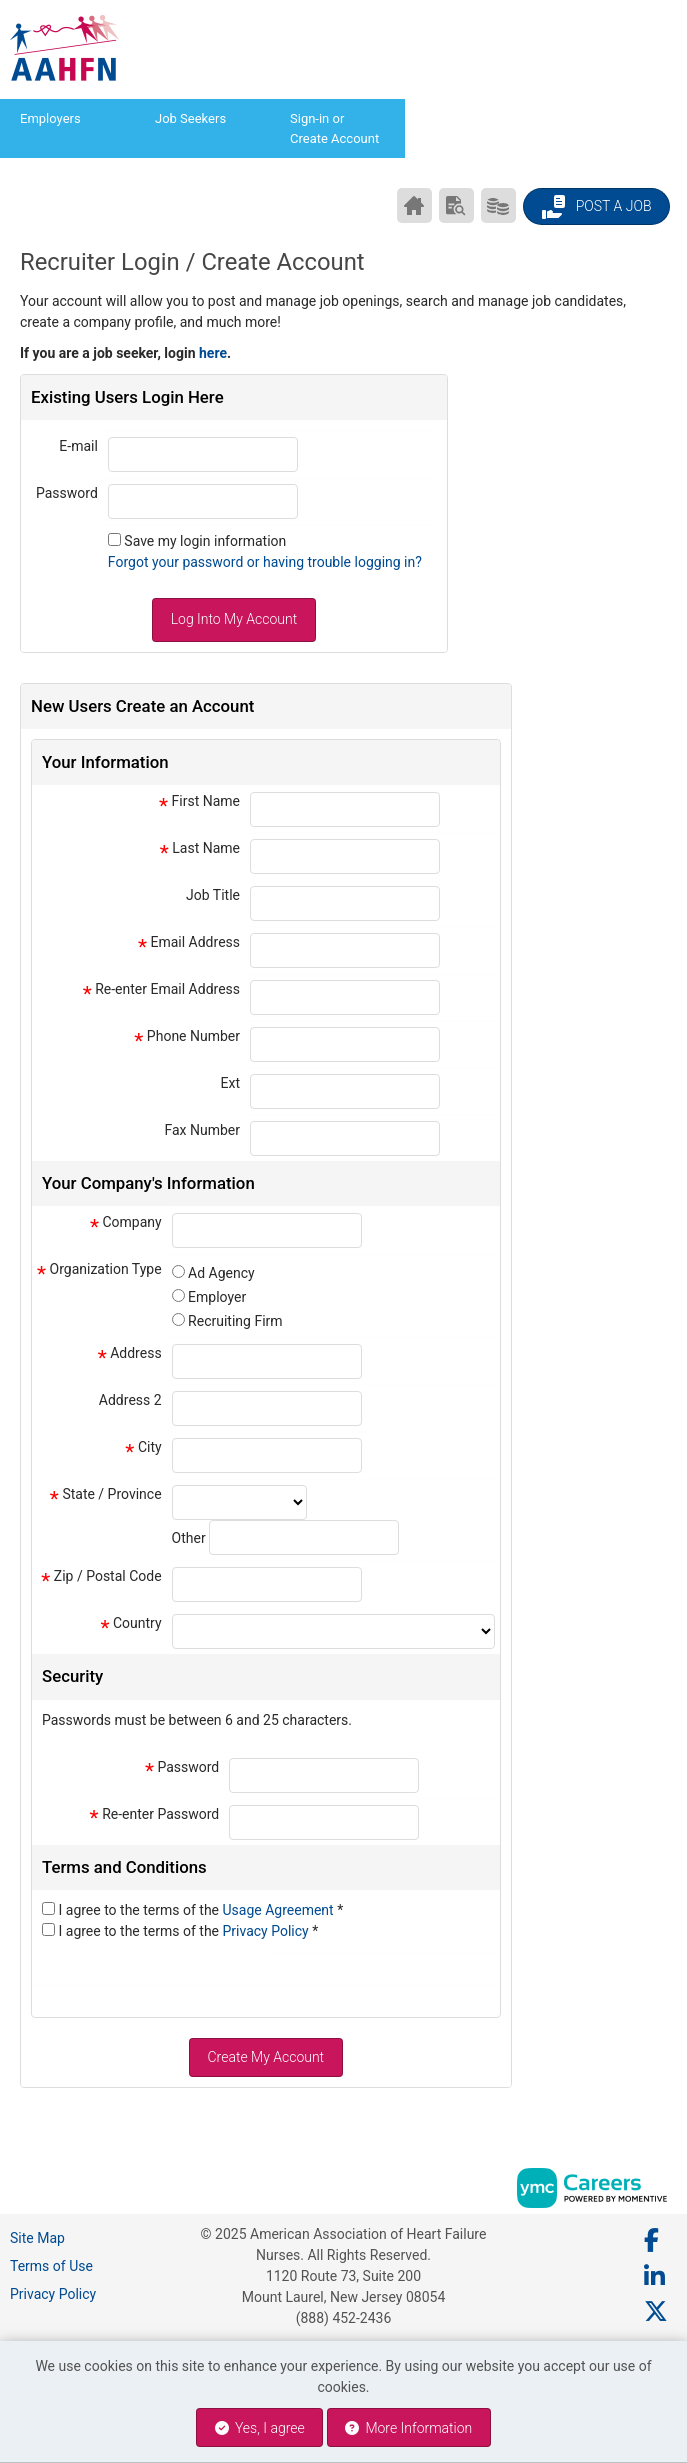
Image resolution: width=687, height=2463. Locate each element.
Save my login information (205, 541)
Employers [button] (50, 118)
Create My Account (265, 2057)
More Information (408, 2428)
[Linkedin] (655, 2277)
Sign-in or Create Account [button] (334, 128)
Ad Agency (221, 1273)
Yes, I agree (260, 2428)
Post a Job (596, 207)
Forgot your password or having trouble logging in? (265, 562)
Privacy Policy (268, 1931)
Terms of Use (51, 2266)
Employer (217, 1297)
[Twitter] (657, 2312)
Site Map (37, 2238)
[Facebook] (652, 2241)
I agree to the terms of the (200, 1910)
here (213, 353)
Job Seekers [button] (190, 118)
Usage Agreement (280, 1910)
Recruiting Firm (235, 1321)
